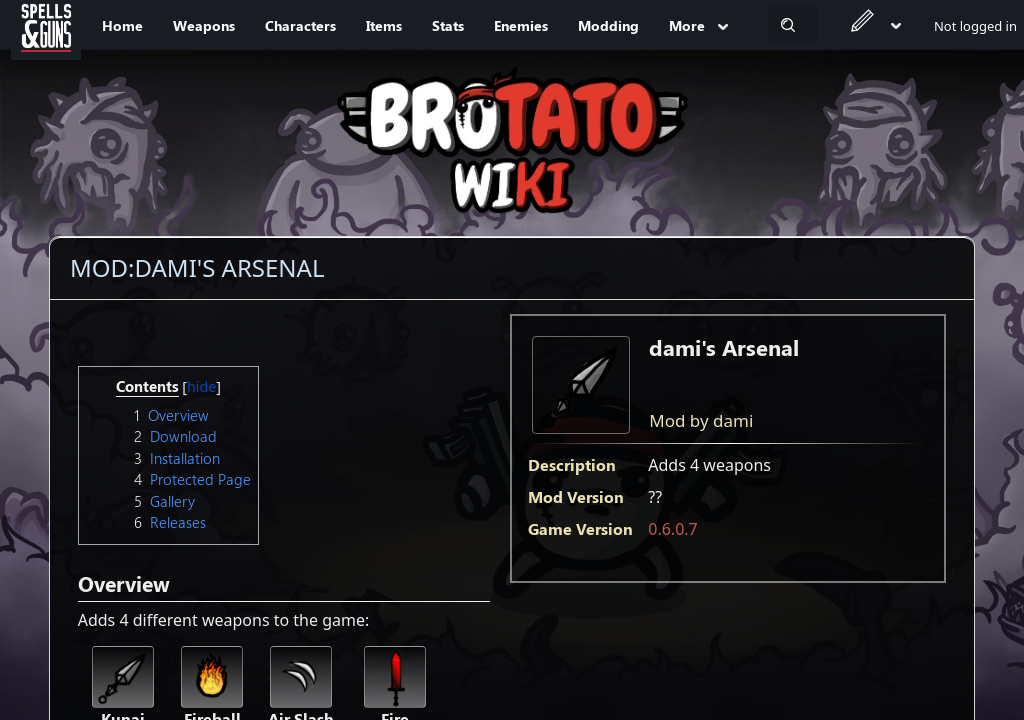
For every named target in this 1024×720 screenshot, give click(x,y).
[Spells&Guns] (46, 25)
